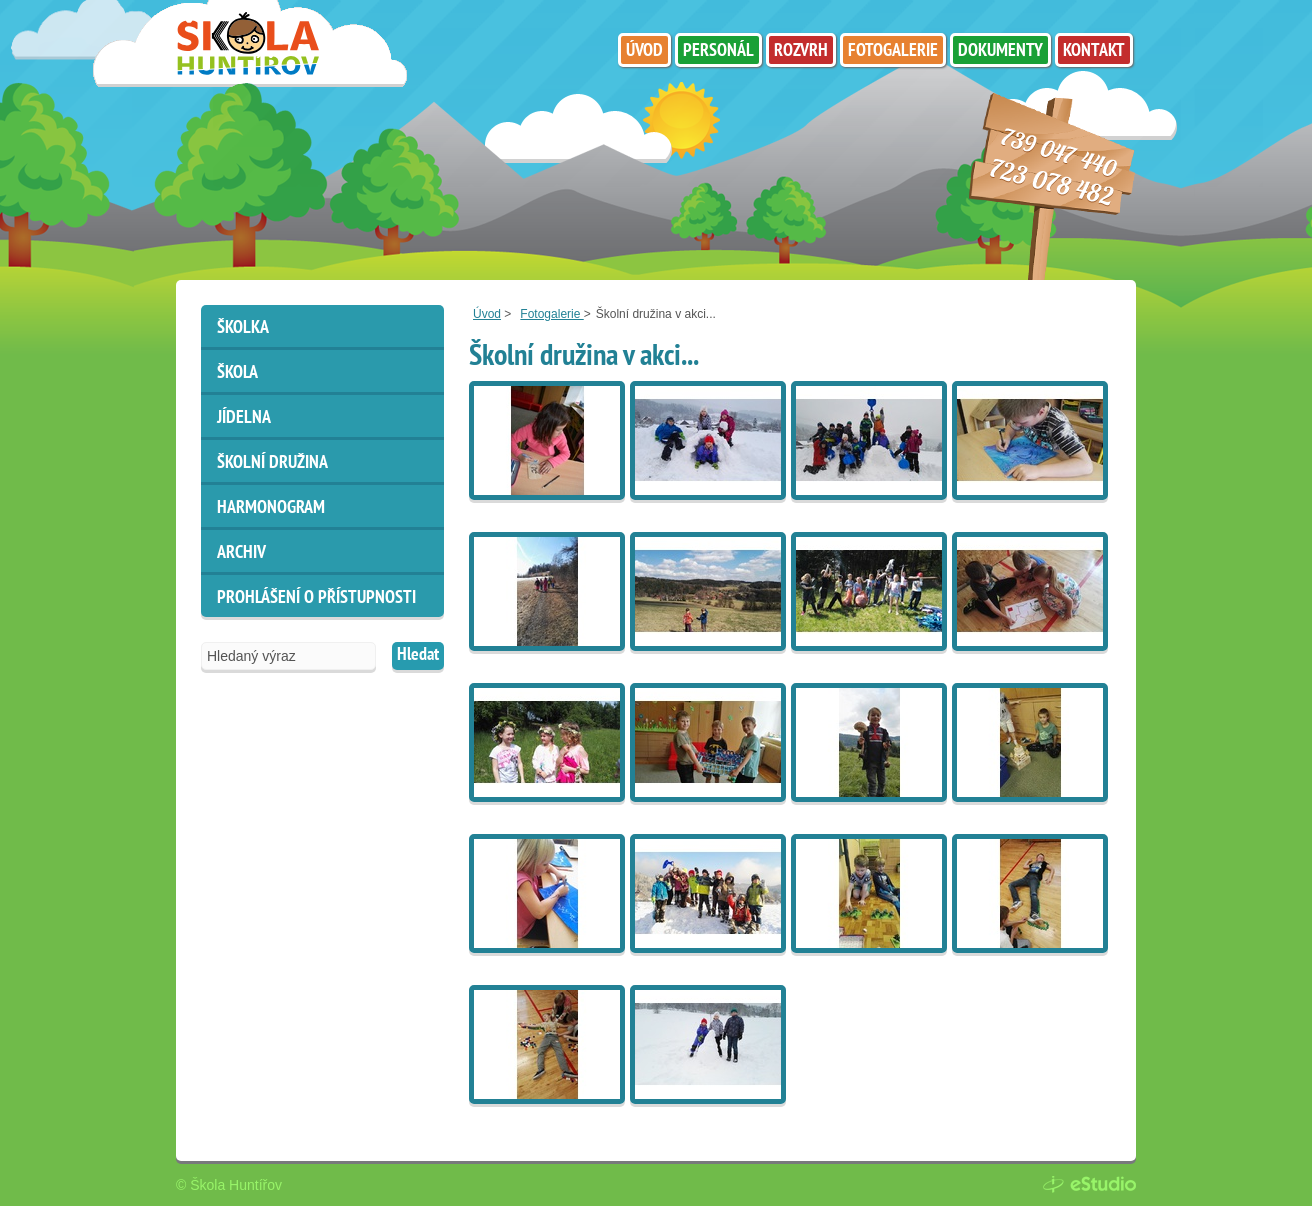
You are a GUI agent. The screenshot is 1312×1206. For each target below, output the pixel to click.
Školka (243, 328)
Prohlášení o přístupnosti (316, 598)
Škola (237, 373)
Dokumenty (1000, 51)
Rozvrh (801, 51)
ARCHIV (241, 553)
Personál (718, 51)
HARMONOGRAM (271, 508)
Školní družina (272, 463)
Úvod (487, 314)
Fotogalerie (551, 314)
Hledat (418, 655)
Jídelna (244, 418)
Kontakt (1094, 51)
